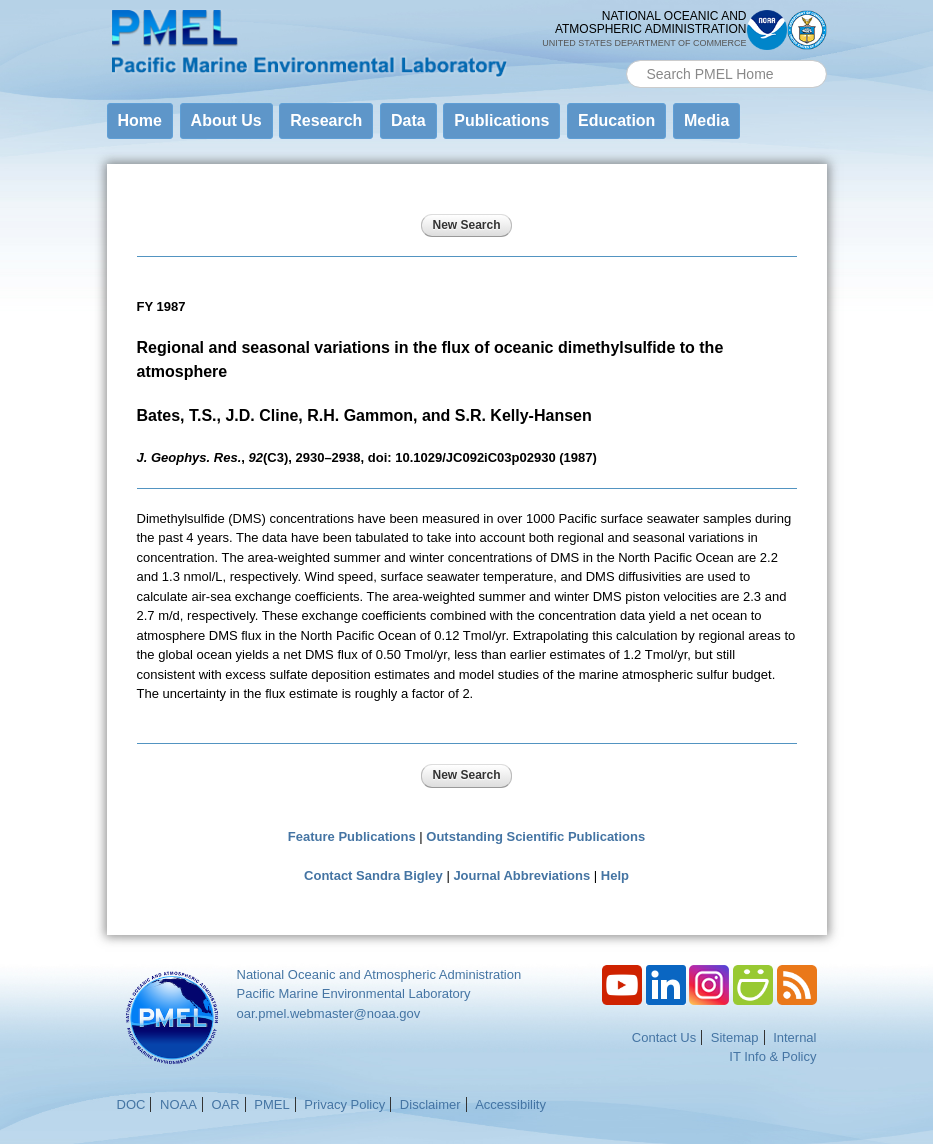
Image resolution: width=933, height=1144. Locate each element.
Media (706, 120)
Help (615, 875)
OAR (225, 1104)
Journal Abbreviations (521, 875)
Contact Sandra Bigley (373, 875)
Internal (794, 1037)
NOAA (178, 1104)
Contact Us (664, 1037)
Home (140, 120)
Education (616, 120)
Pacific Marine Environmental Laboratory (354, 993)
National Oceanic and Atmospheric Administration (379, 974)
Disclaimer (430, 1104)
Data (408, 120)
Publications (501, 120)
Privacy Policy (344, 1104)
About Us (226, 120)
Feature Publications (352, 836)
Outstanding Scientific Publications (535, 836)
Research (326, 120)
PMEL (271, 1104)
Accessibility (510, 1104)
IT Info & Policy (772, 1056)
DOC (131, 1104)
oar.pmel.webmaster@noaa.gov (329, 1013)
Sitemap (735, 1037)
